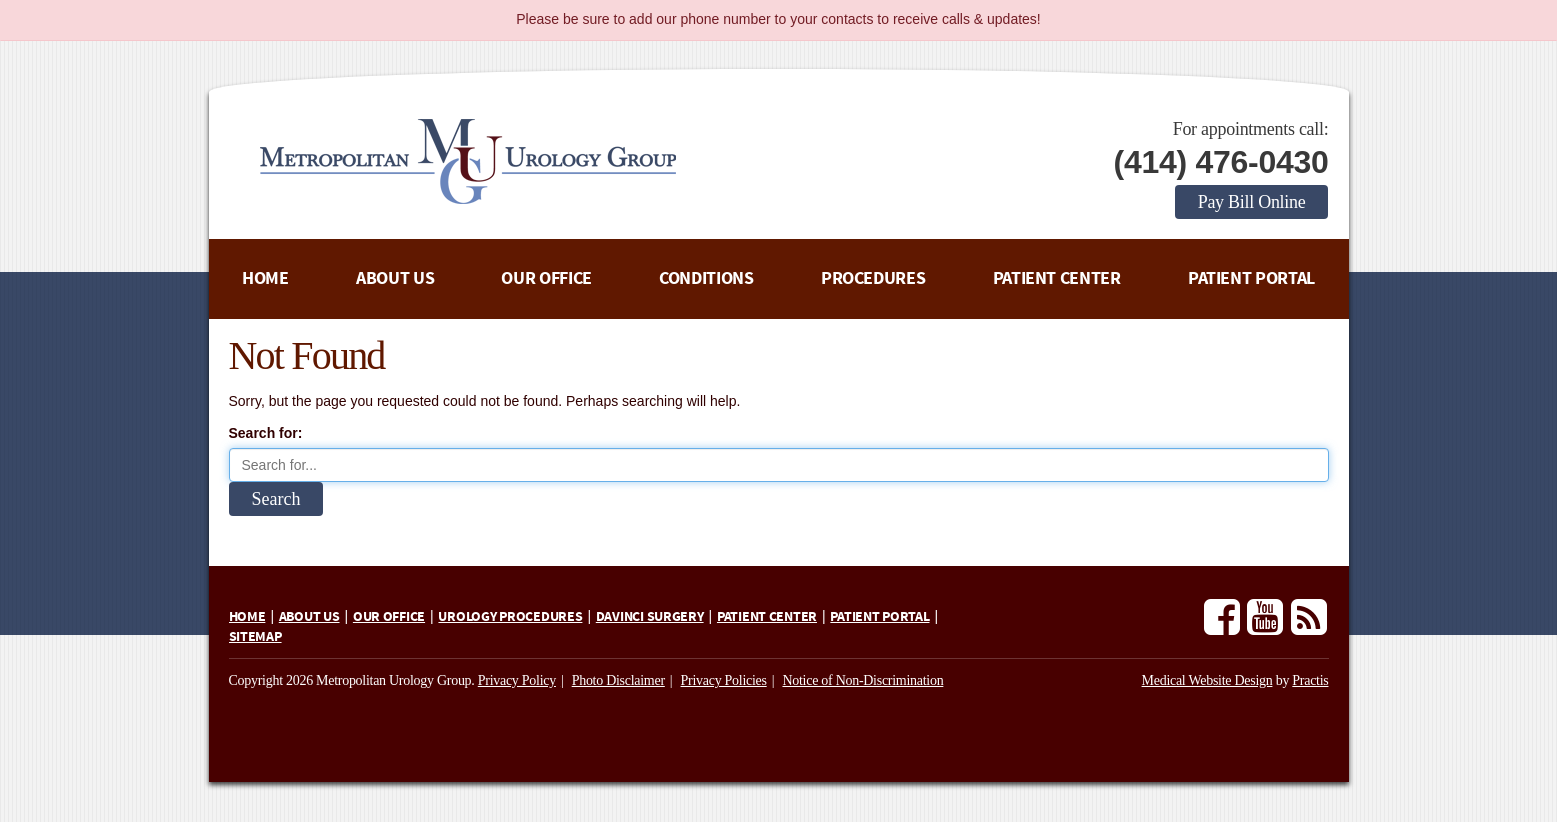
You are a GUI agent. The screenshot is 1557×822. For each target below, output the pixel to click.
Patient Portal (1251, 278)
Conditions (706, 278)
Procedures (873, 278)
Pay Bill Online (1252, 202)
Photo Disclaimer (618, 680)
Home (265, 278)
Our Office (546, 278)
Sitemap (255, 637)
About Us (395, 278)
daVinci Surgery (650, 617)
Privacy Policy (517, 680)
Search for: (266, 433)
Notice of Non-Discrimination (862, 680)
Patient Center (1057, 278)
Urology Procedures (510, 617)
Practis (1310, 680)
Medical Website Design (1207, 680)
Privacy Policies (724, 680)
